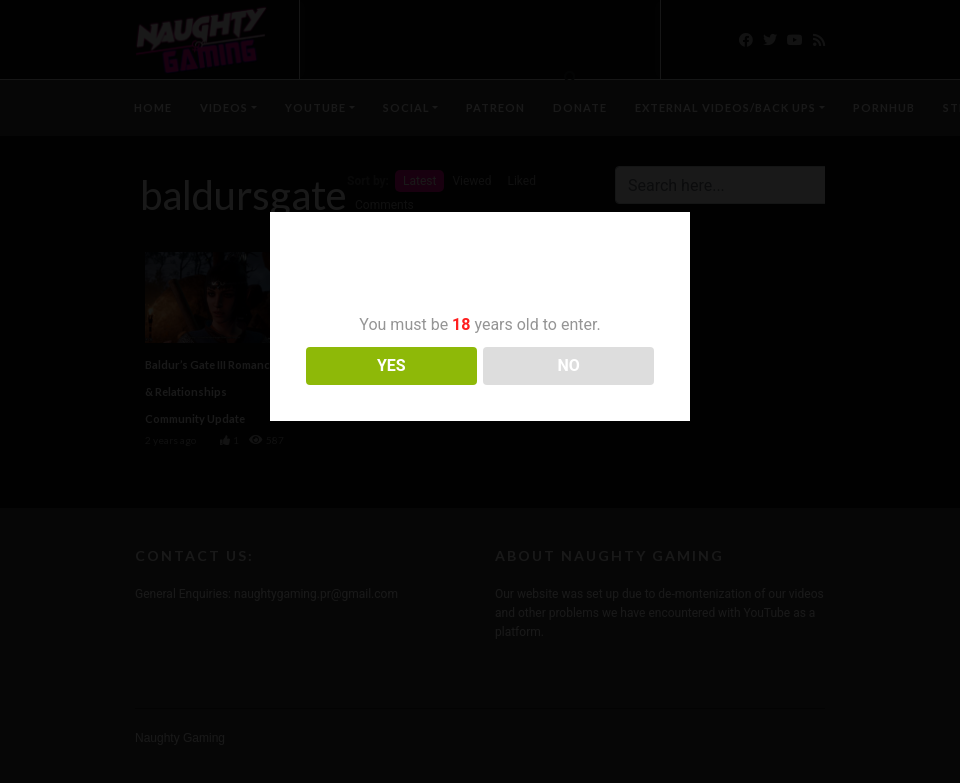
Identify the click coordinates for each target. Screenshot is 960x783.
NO (569, 365)
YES (391, 365)
